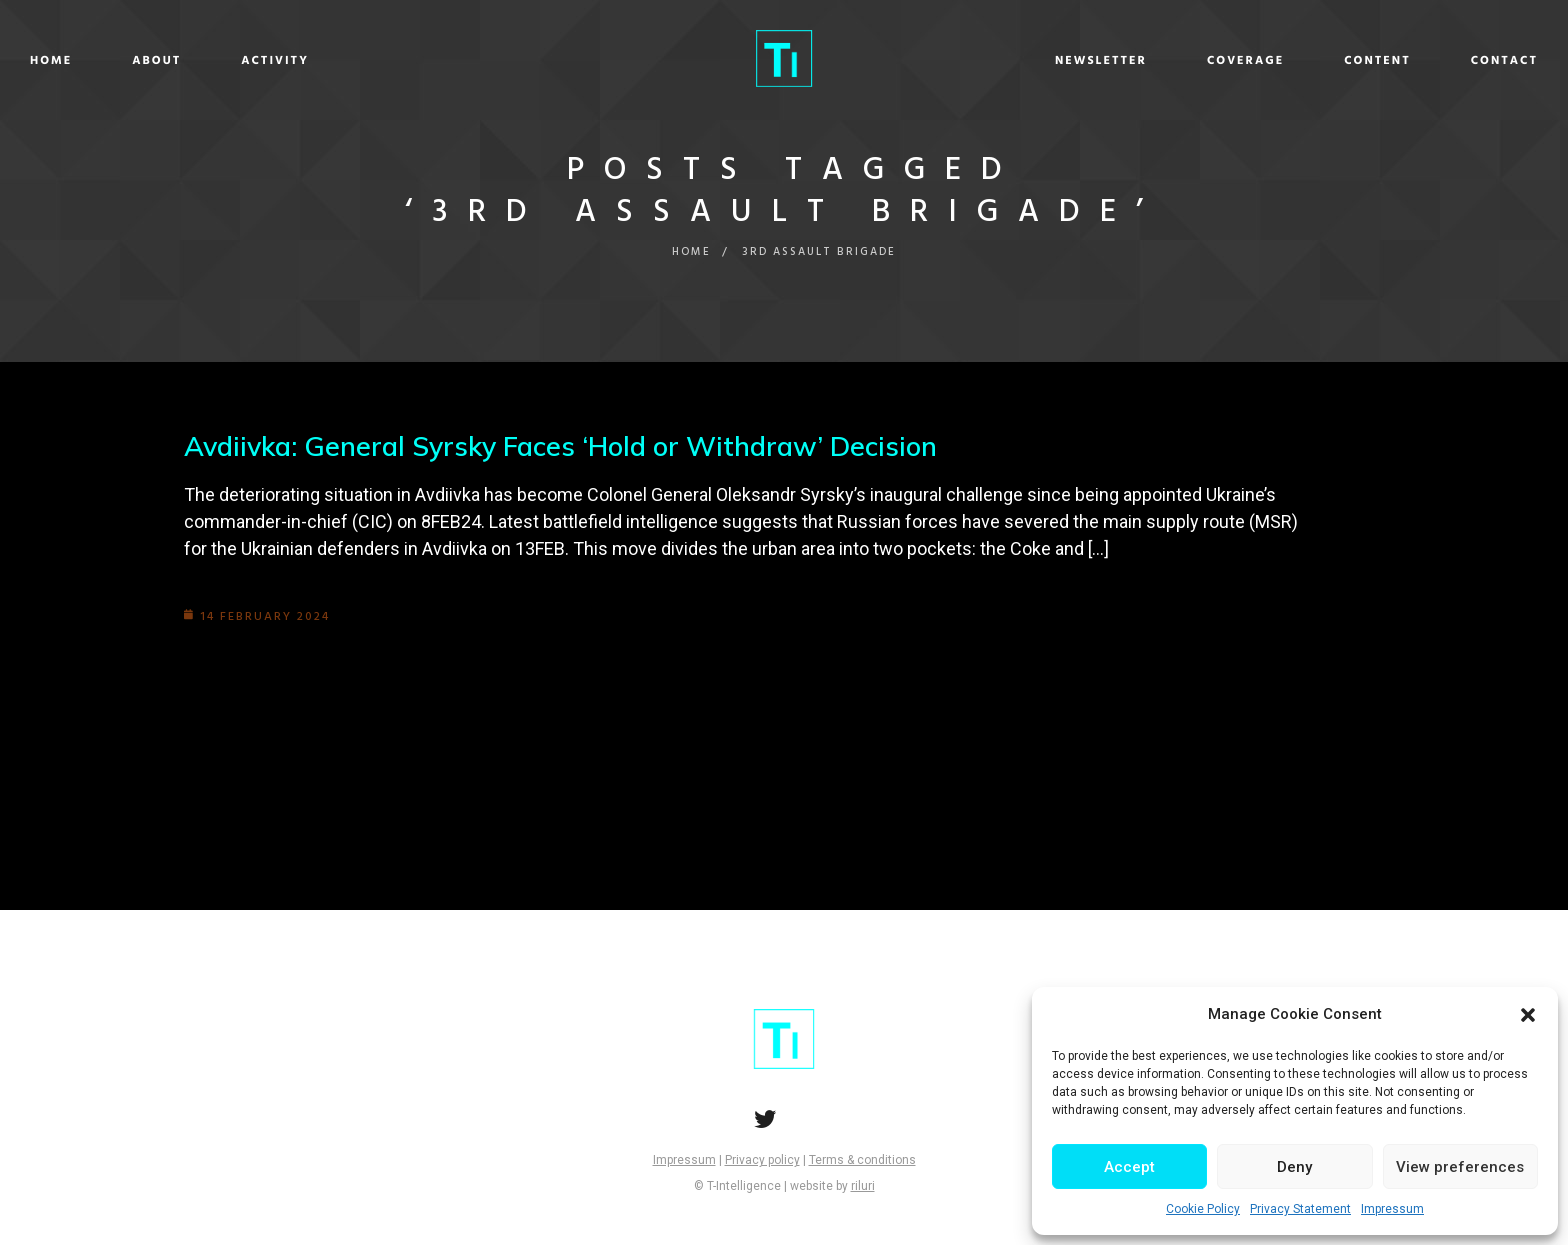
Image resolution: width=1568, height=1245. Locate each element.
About (340, 61)
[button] (1528, 1015)
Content (1193, 61)
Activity (459, 61)
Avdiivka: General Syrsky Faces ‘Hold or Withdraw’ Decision (575, 445)
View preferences (1460, 1167)
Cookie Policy (1203, 1209)
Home (235, 61)
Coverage (1061, 61)
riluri (863, 1186)
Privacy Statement (1300, 1209)
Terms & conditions (862, 1160)
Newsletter (917, 61)
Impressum (1392, 1209)
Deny (1294, 1167)
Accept (1129, 1167)
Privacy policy (762, 1160)
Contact (1320, 61)
